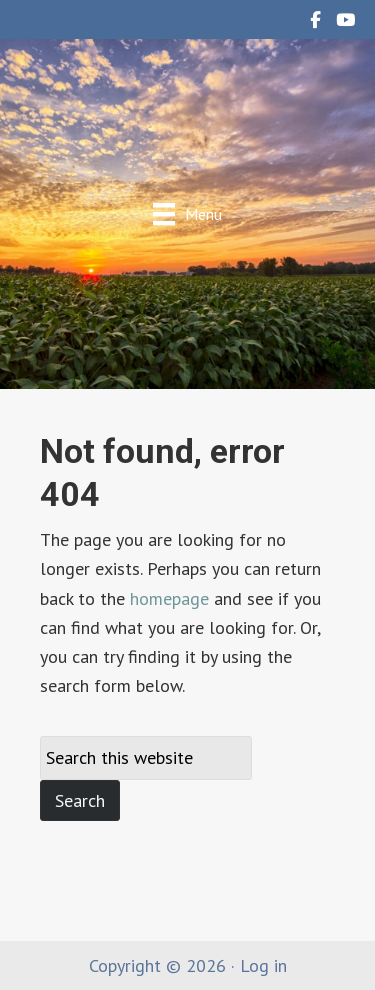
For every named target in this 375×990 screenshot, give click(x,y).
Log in (263, 965)
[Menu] (187, 213)
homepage (169, 598)
